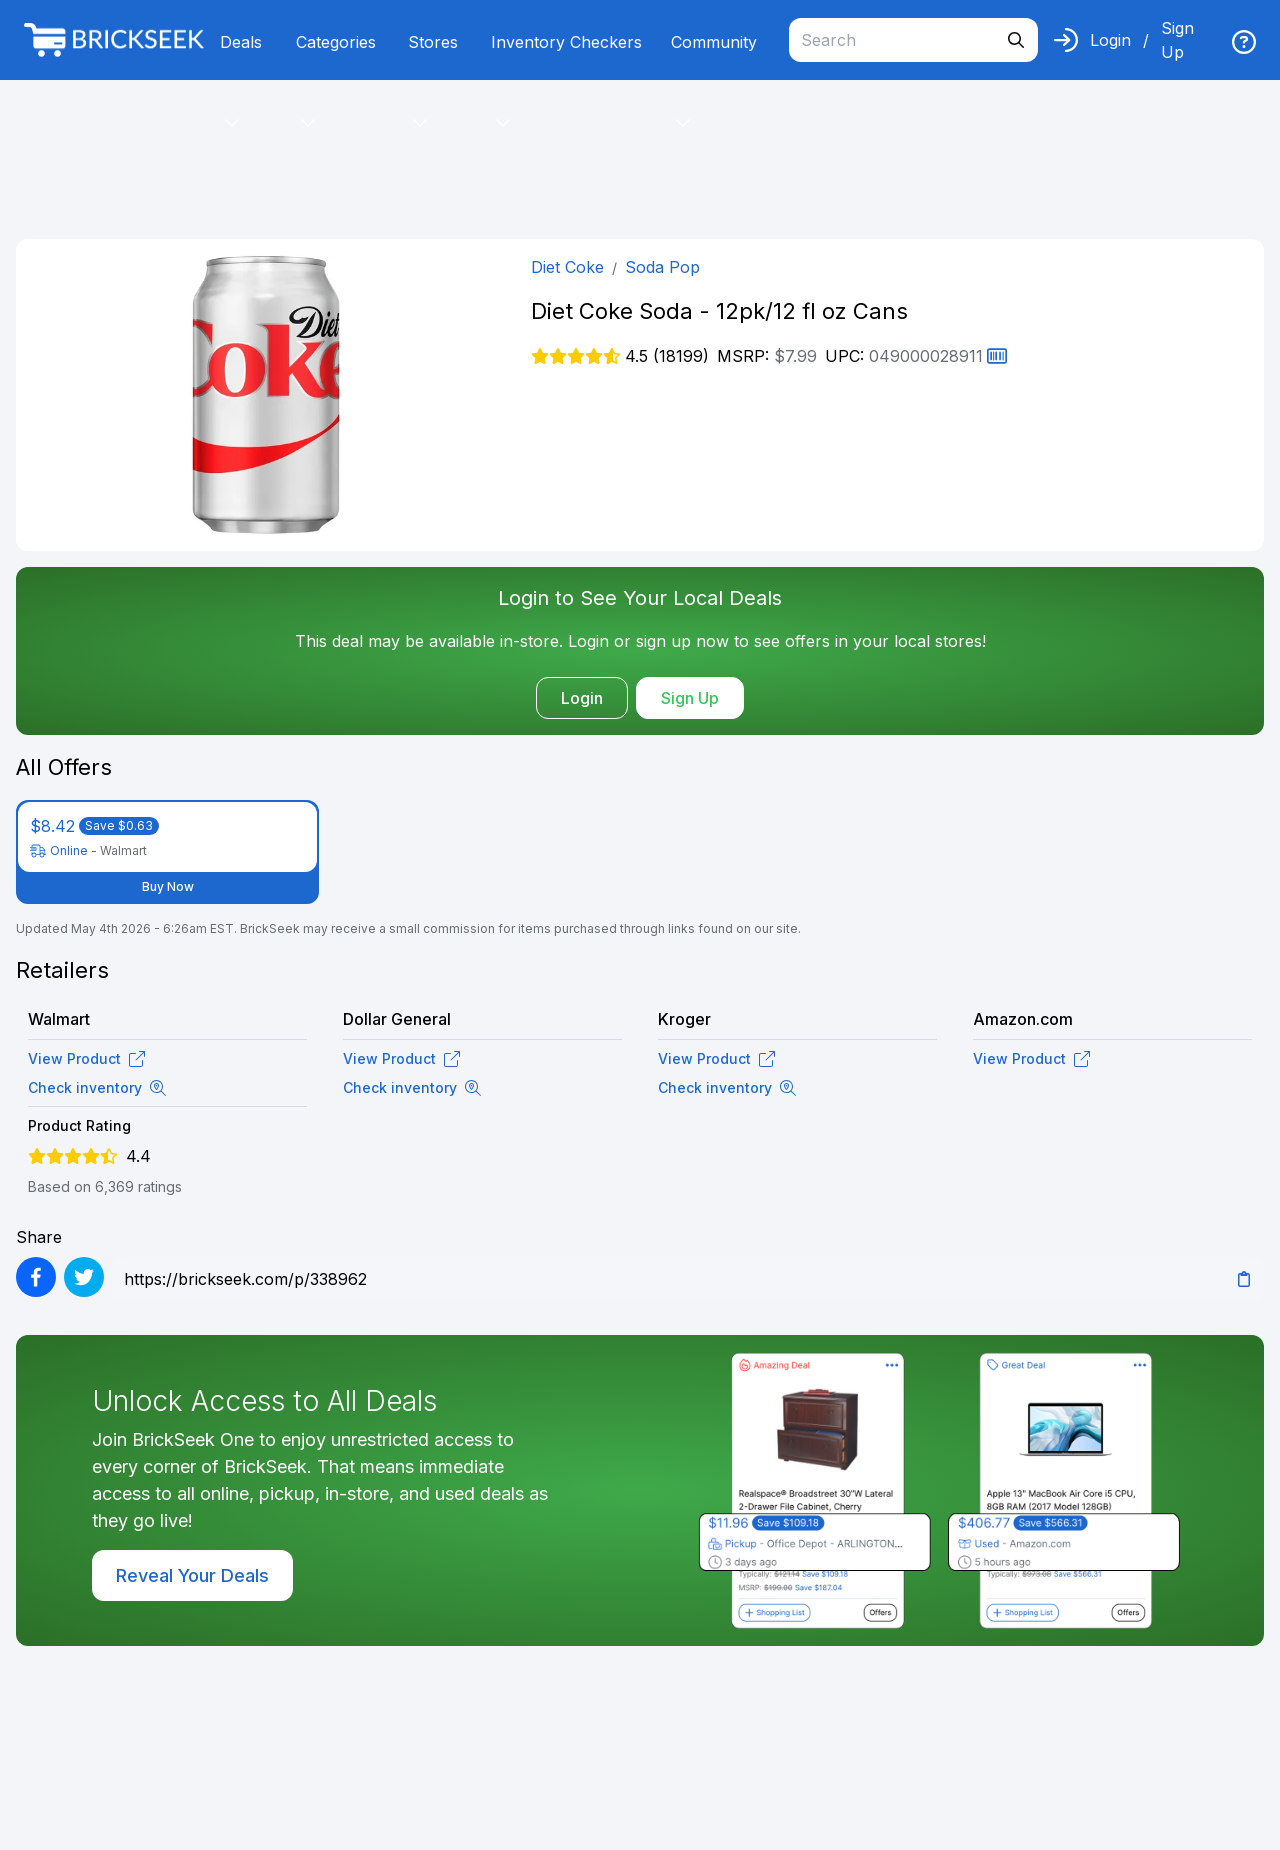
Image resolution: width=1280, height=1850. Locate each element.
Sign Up (1177, 40)
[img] (1244, 42)
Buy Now (168, 886)
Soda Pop (662, 267)
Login (1110, 40)
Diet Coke (567, 267)
